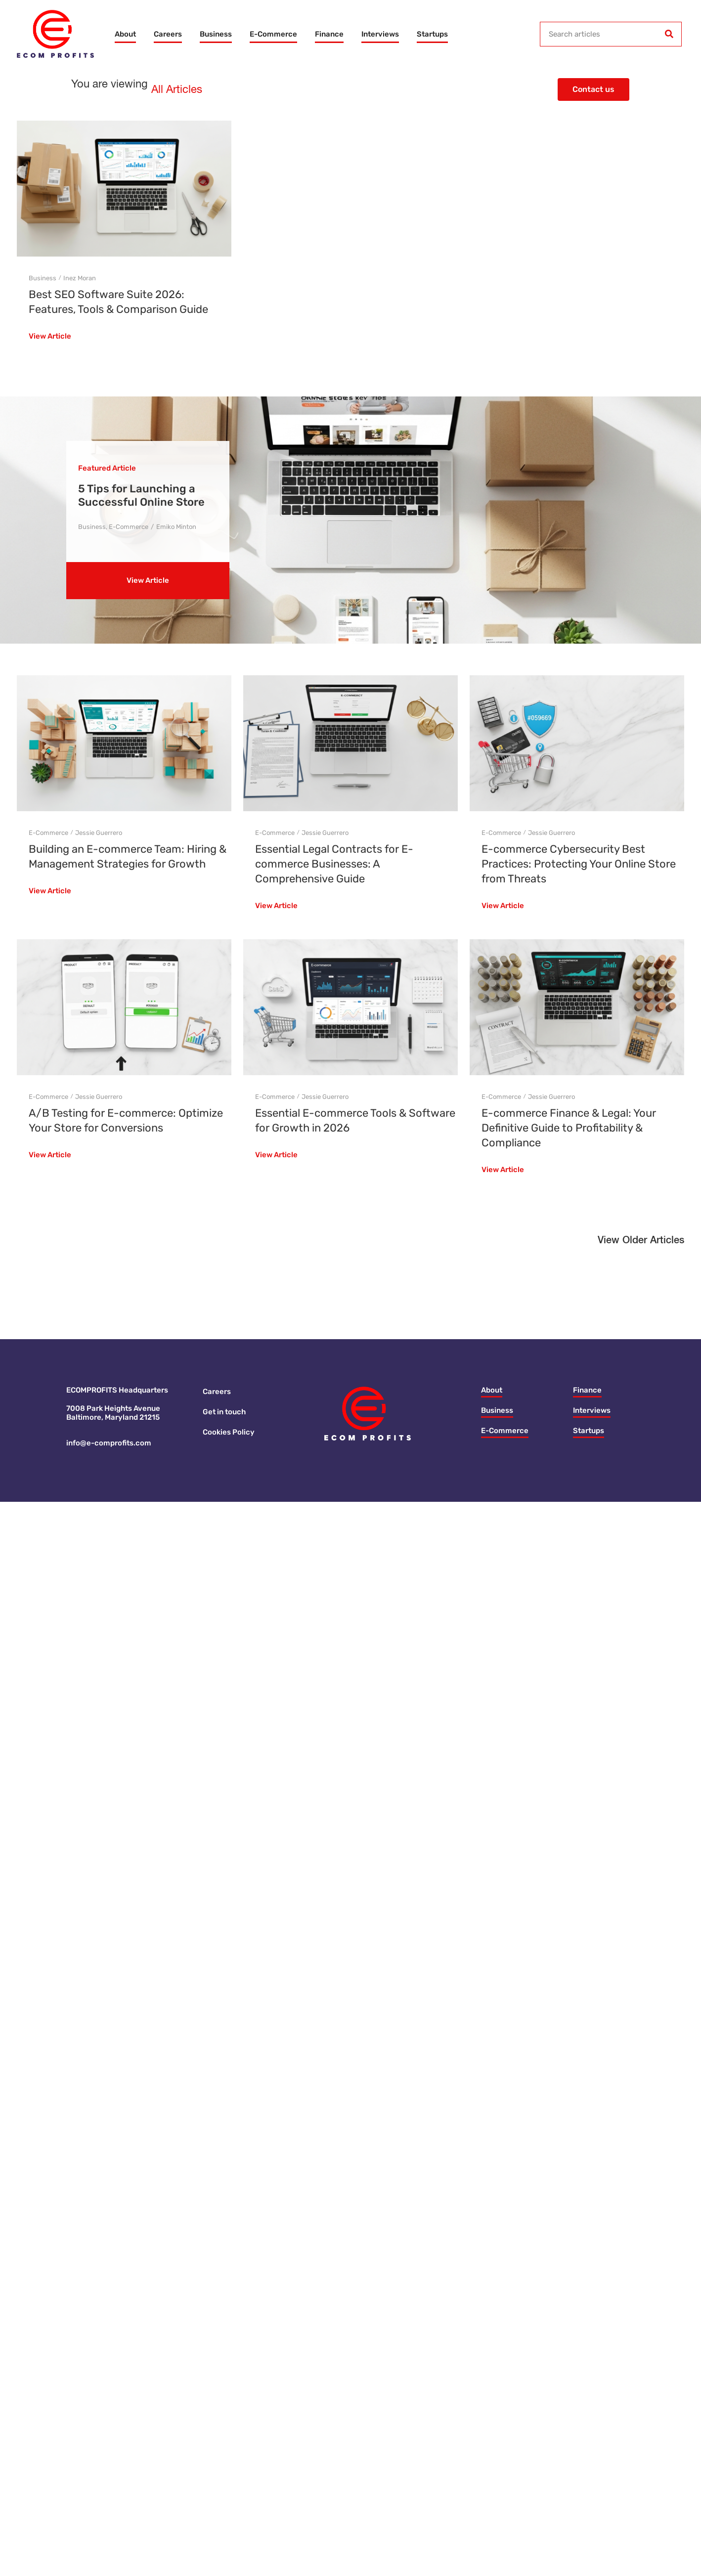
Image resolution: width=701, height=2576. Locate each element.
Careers (168, 34)
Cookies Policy (229, 1432)
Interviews (380, 34)
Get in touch (224, 1411)
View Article (50, 337)
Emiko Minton (176, 526)
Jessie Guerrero (98, 832)
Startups (432, 34)
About (125, 34)
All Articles (176, 90)
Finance (329, 34)
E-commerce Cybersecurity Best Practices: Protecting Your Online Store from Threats (579, 863)
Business (216, 34)
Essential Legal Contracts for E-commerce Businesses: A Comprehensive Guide (334, 863)
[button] (641, 1242)
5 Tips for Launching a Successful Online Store (141, 495)
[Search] (669, 34)
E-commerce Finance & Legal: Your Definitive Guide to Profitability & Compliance (569, 1127)
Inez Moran (79, 278)
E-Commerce (273, 34)
